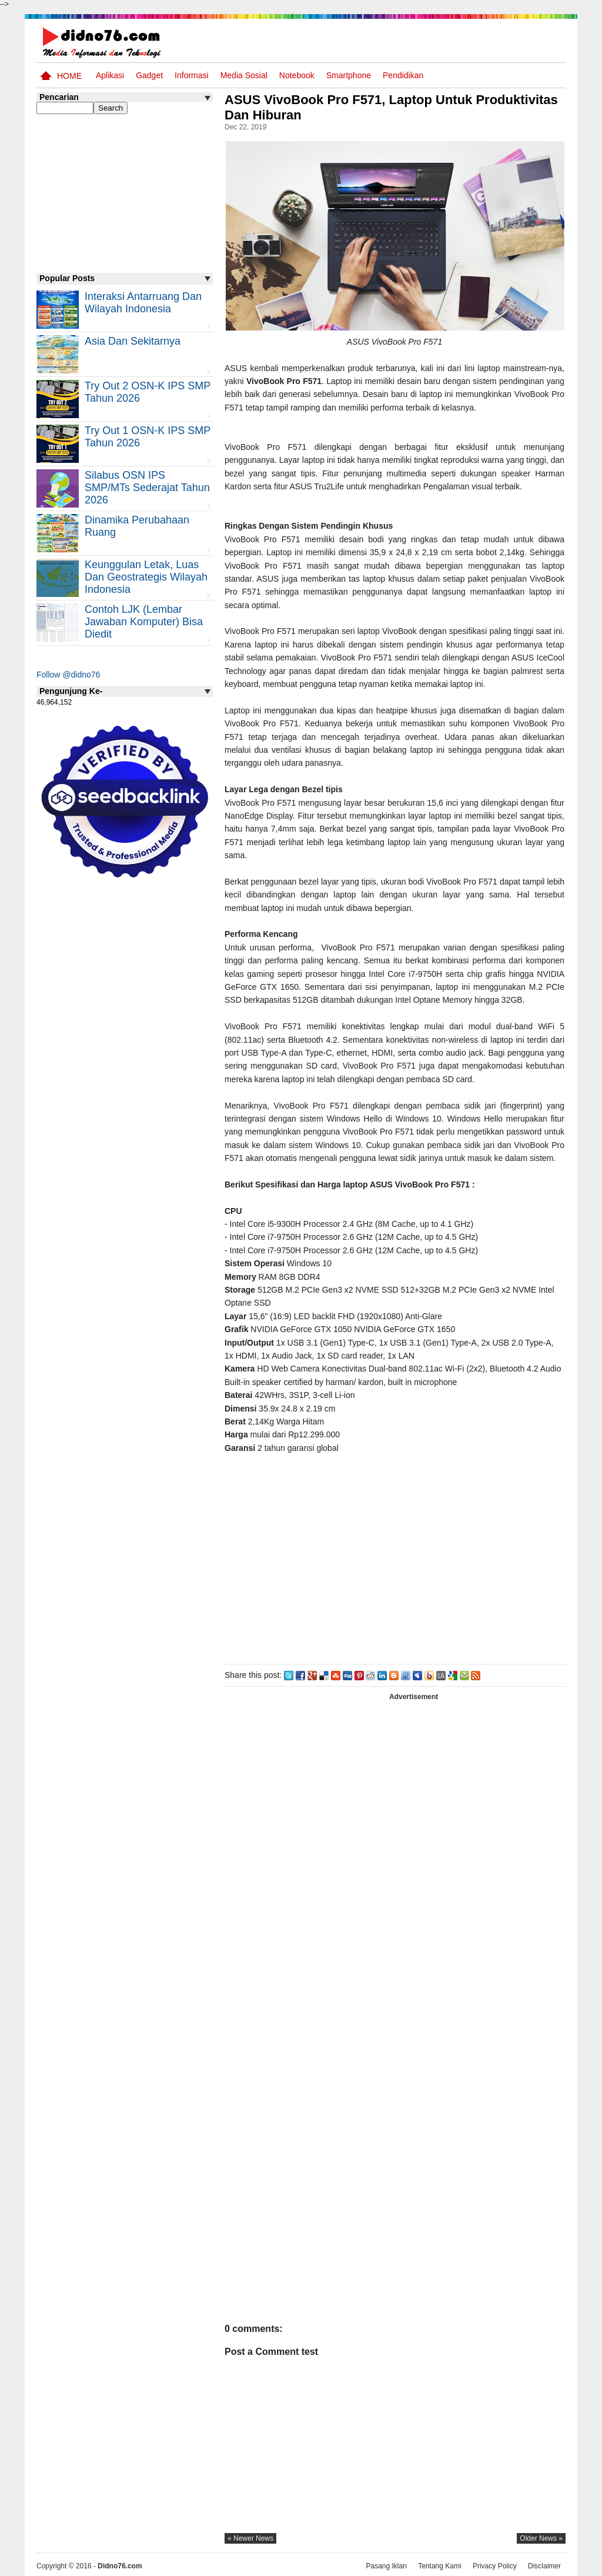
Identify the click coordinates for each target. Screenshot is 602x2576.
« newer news (250, 2538)
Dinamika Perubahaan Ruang (137, 526)
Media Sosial (243, 75)
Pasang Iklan (386, 2566)
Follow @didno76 (68, 674)
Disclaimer (544, 2566)
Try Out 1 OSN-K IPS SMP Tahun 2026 (147, 437)
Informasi (192, 75)
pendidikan (403, 75)
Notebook (297, 75)
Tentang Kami (439, 2566)
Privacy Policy (495, 2566)
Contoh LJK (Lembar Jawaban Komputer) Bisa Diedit (144, 621)
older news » (541, 2538)
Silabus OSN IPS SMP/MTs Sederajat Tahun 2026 (147, 487)
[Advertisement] (394, 1556)
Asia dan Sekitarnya (132, 341)
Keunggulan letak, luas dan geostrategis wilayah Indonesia (146, 577)
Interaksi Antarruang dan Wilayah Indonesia (143, 303)
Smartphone (348, 75)
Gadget (149, 75)
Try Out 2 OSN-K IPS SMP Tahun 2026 (147, 392)
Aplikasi (110, 75)
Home (69, 76)
